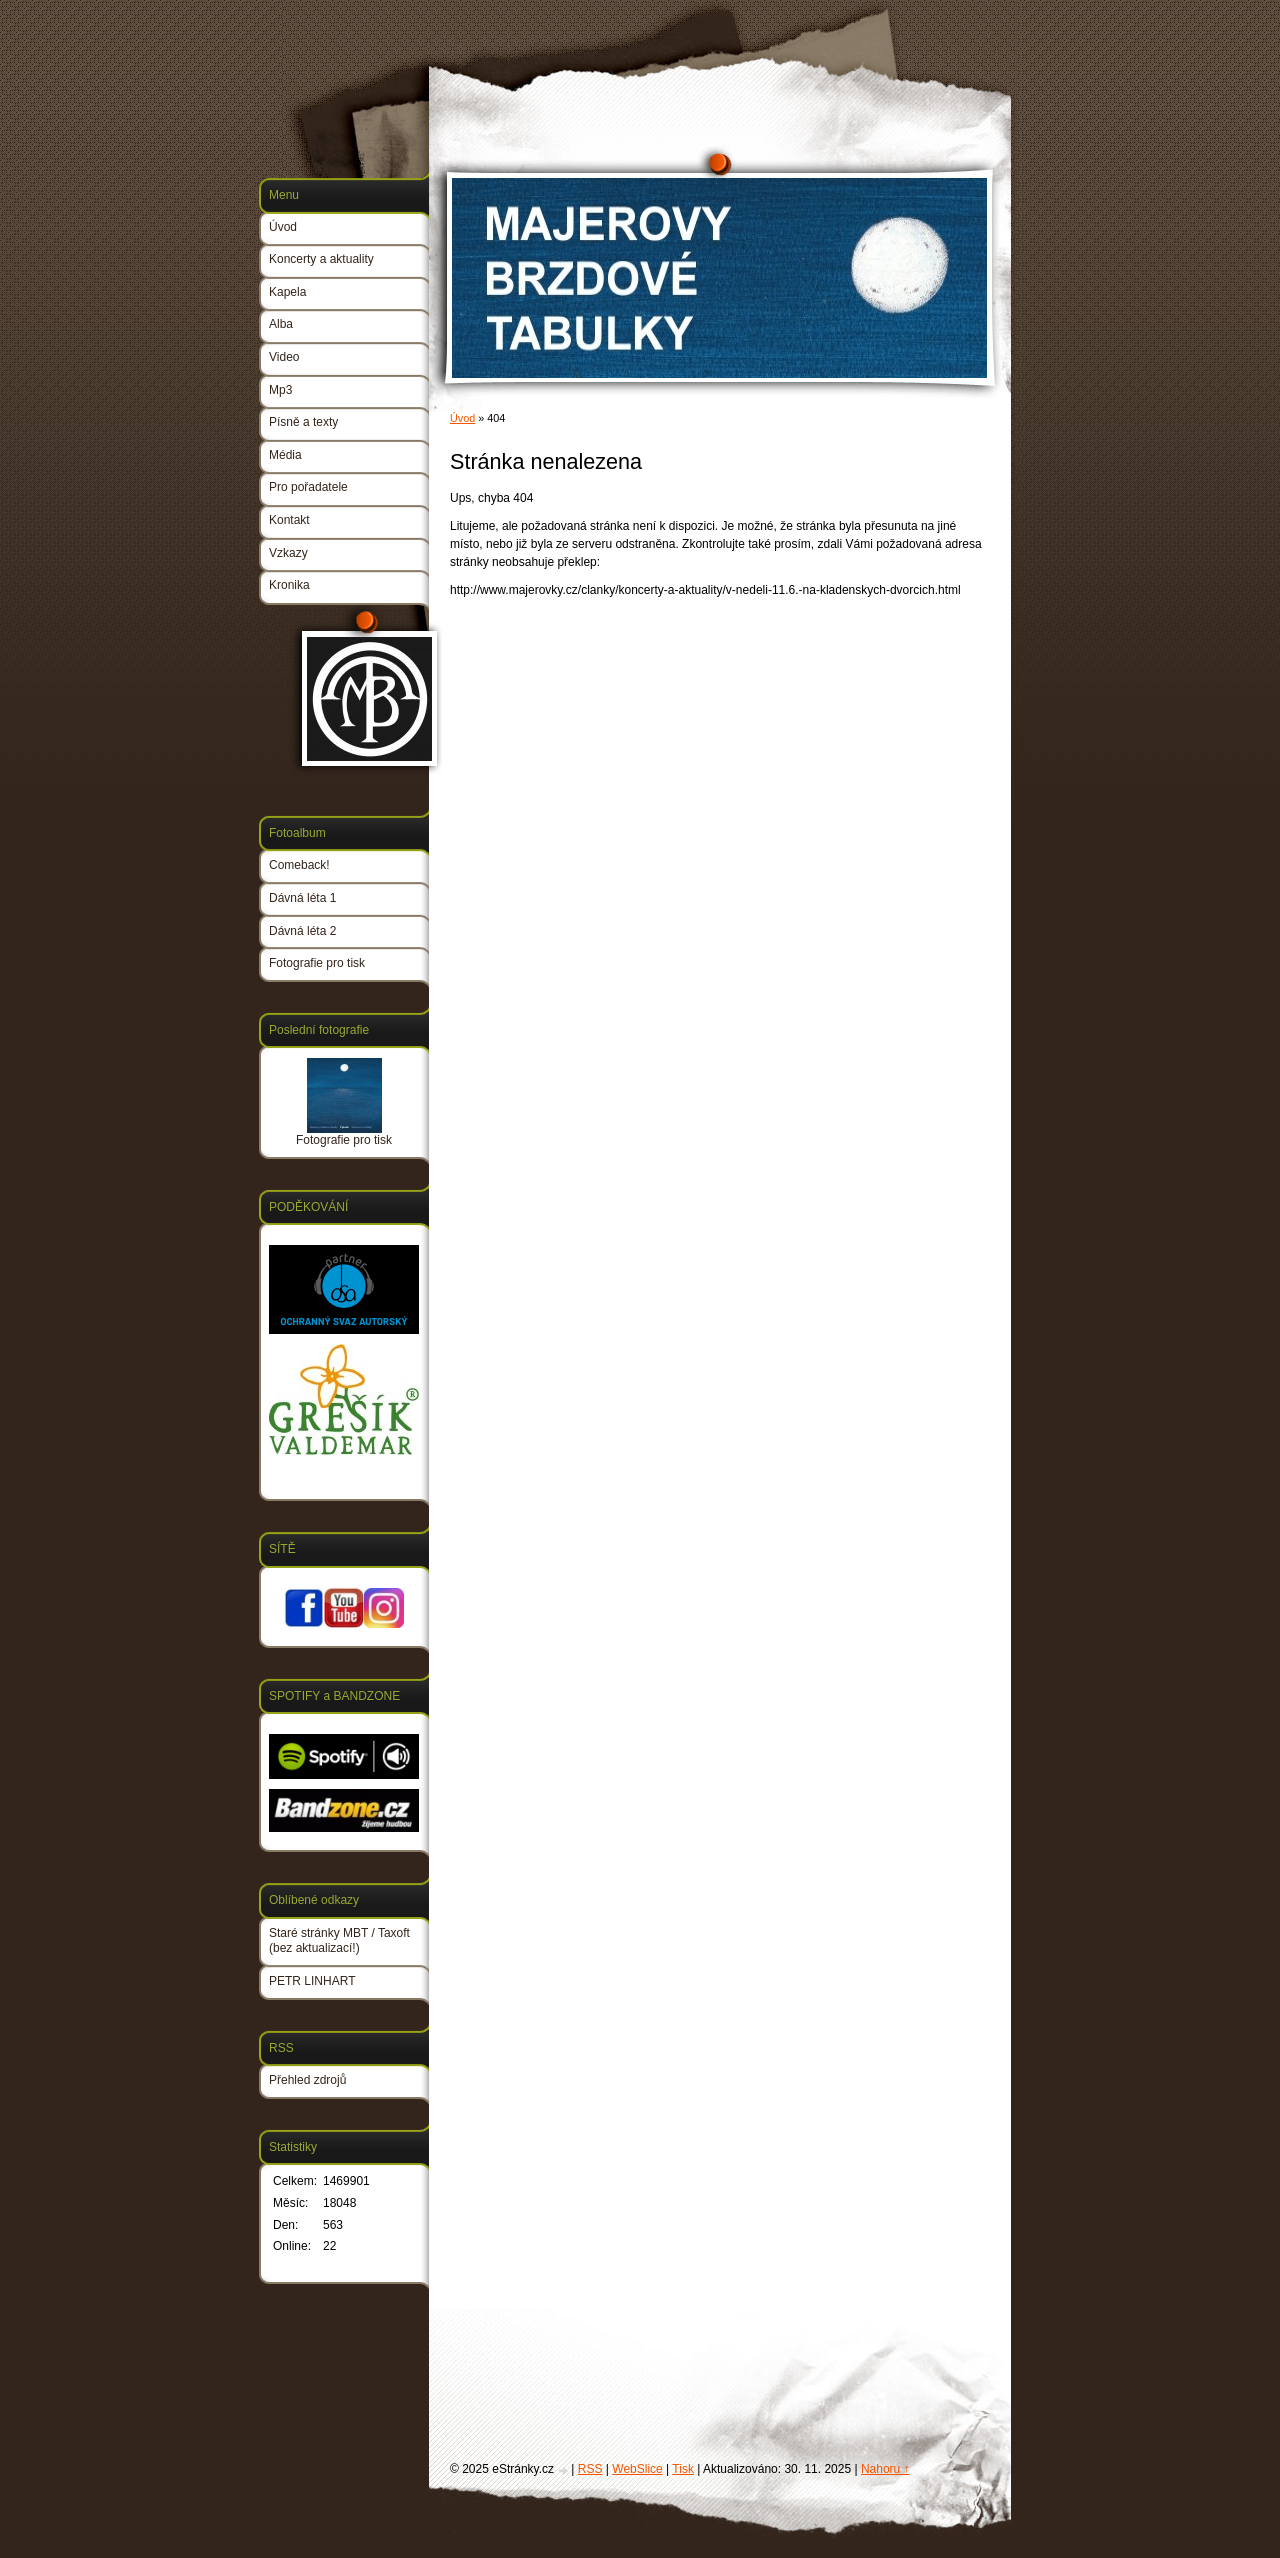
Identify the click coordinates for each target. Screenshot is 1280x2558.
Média (285, 455)
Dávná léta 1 (302, 898)
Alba (281, 324)
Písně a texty (303, 422)
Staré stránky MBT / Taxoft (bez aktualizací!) (339, 1941)
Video (284, 357)
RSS (590, 2469)
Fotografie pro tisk (317, 963)
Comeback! (299, 865)
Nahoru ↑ (885, 2469)
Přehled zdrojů (307, 2080)
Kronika (289, 585)
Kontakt (289, 520)
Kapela (287, 292)
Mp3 (280, 390)
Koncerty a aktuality (321, 259)
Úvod (462, 418)
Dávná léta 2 (302, 931)
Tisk (683, 2469)
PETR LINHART (312, 1981)
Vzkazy (288, 553)
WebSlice (637, 2469)
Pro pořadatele (308, 487)
